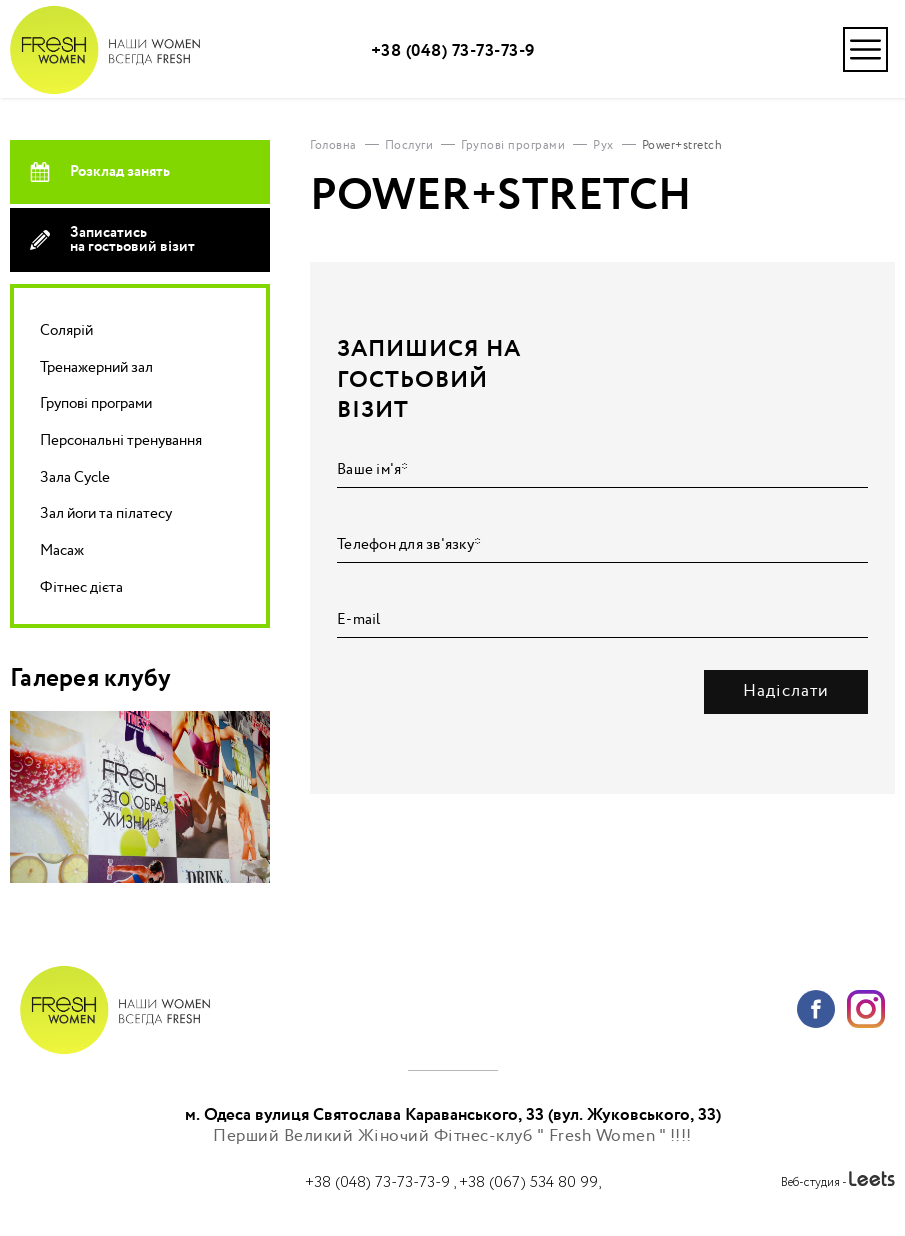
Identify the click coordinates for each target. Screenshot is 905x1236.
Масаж (62, 550)
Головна (333, 145)
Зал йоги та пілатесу (106, 513)
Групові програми (96, 403)
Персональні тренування (121, 440)
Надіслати (786, 691)
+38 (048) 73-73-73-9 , (382, 1182)
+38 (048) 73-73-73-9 (453, 51)
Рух (603, 145)
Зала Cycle (75, 477)
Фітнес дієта (81, 587)
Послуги (409, 145)
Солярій (66, 330)
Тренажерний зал (96, 367)
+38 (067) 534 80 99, (530, 1182)
